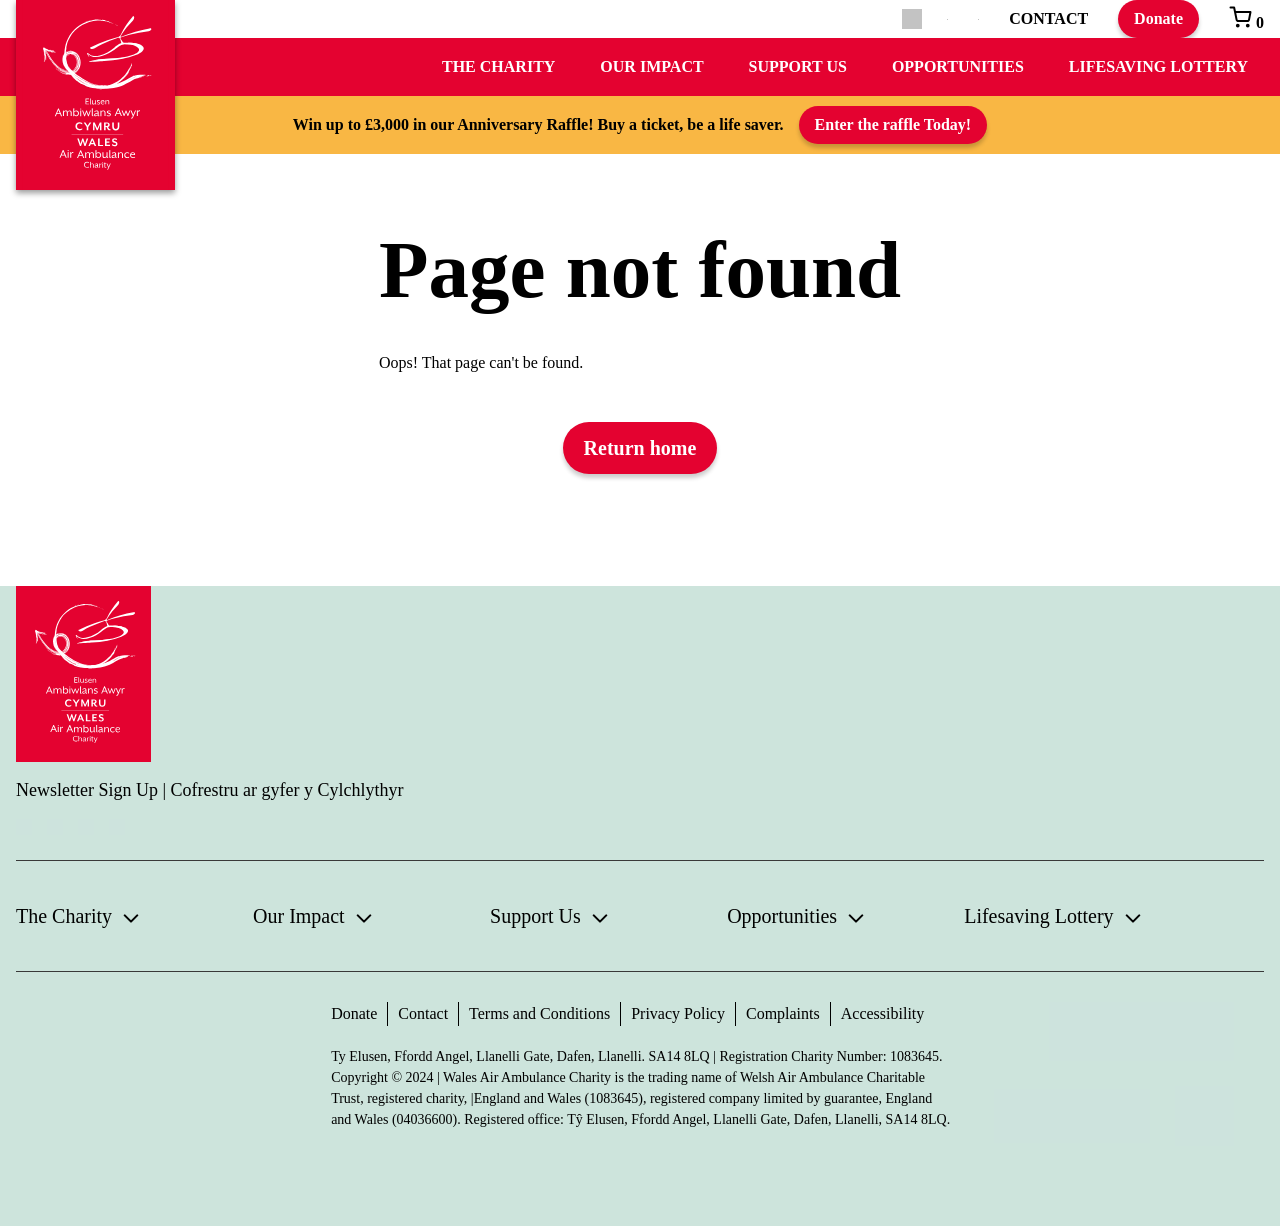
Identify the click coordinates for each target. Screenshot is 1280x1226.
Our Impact (651, 66)
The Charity (498, 66)
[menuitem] (947, 19)
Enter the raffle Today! (893, 124)
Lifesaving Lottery (1158, 66)
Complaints (783, 1013)
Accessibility (883, 1013)
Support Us (798, 66)
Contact (423, 1013)
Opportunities (958, 66)
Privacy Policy (678, 1013)
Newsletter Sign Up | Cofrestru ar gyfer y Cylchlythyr (210, 790)
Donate (1158, 18)
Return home (640, 448)
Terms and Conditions (539, 1013)
